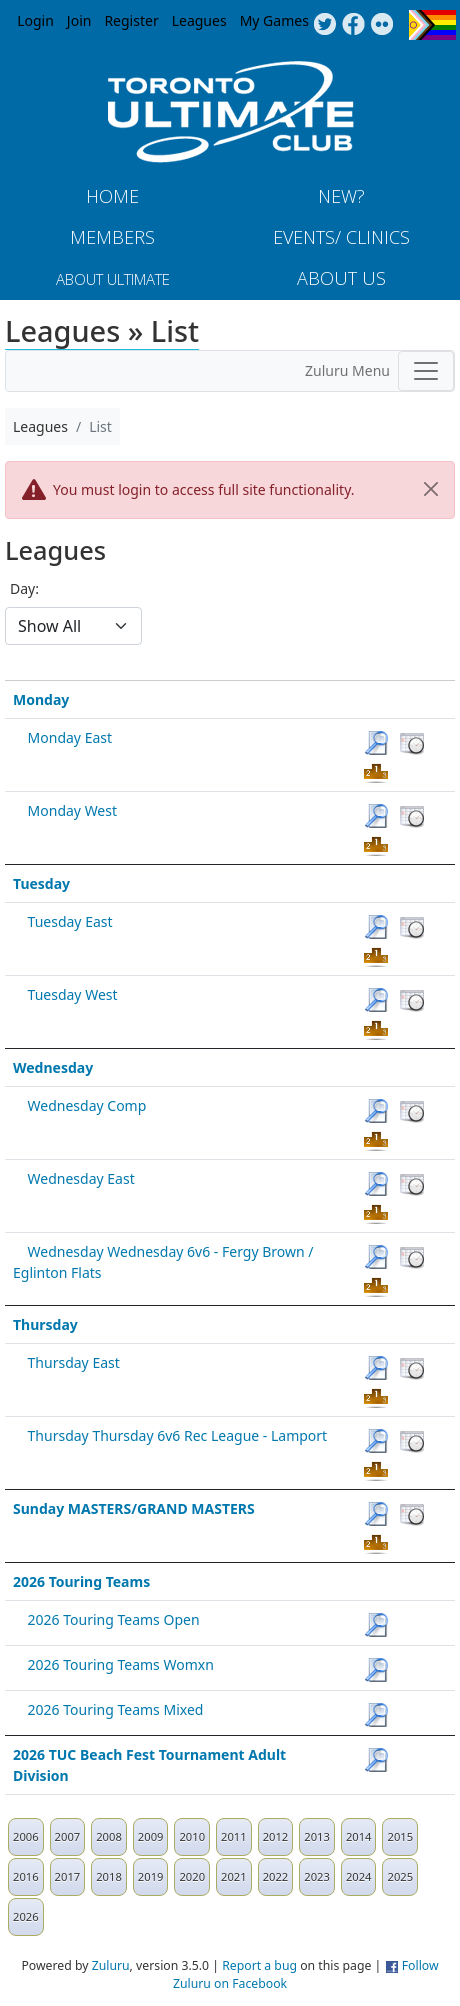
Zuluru (111, 1965)
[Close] (431, 489)
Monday (41, 699)
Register (131, 20)
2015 (400, 1836)
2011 (234, 1836)
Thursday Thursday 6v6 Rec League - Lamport (178, 1435)
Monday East (70, 737)
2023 (317, 1876)
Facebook (353, 25)
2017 (68, 1876)
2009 (151, 1836)
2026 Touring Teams (81, 1581)
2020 (192, 1876)
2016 (26, 1876)
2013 (317, 1836)
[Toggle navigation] (426, 371)
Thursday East (74, 1362)
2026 (26, 1916)
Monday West (72, 810)
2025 (400, 1876)
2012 (276, 1836)
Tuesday (41, 883)
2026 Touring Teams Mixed (116, 1709)
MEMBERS (112, 237)
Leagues (199, 20)
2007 (68, 1836)
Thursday (45, 1324)
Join (79, 20)
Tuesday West (73, 994)
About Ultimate (113, 279)
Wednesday (53, 1067)
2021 (234, 1876)
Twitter (324, 25)
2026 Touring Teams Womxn (121, 1664)
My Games (274, 20)
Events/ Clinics (341, 237)
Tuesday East (70, 921)
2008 (109, 1836)
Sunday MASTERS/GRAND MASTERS (134, 1508)
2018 (109, 1876)
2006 (26, 1836)
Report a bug (259, 1965)
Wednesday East (81, 1178)
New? (341, 196)
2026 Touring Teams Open (114, 1619)
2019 (151, 1876)
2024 (359, 1876)
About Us (341, 278)
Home (112, 196)
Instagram (382, 25)
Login (35, 20)
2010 (192, 1836)
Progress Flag (432, 25)
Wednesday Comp (87, 1105)
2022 (276, 1876)
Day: (24, 588)
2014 (359, 1836)
